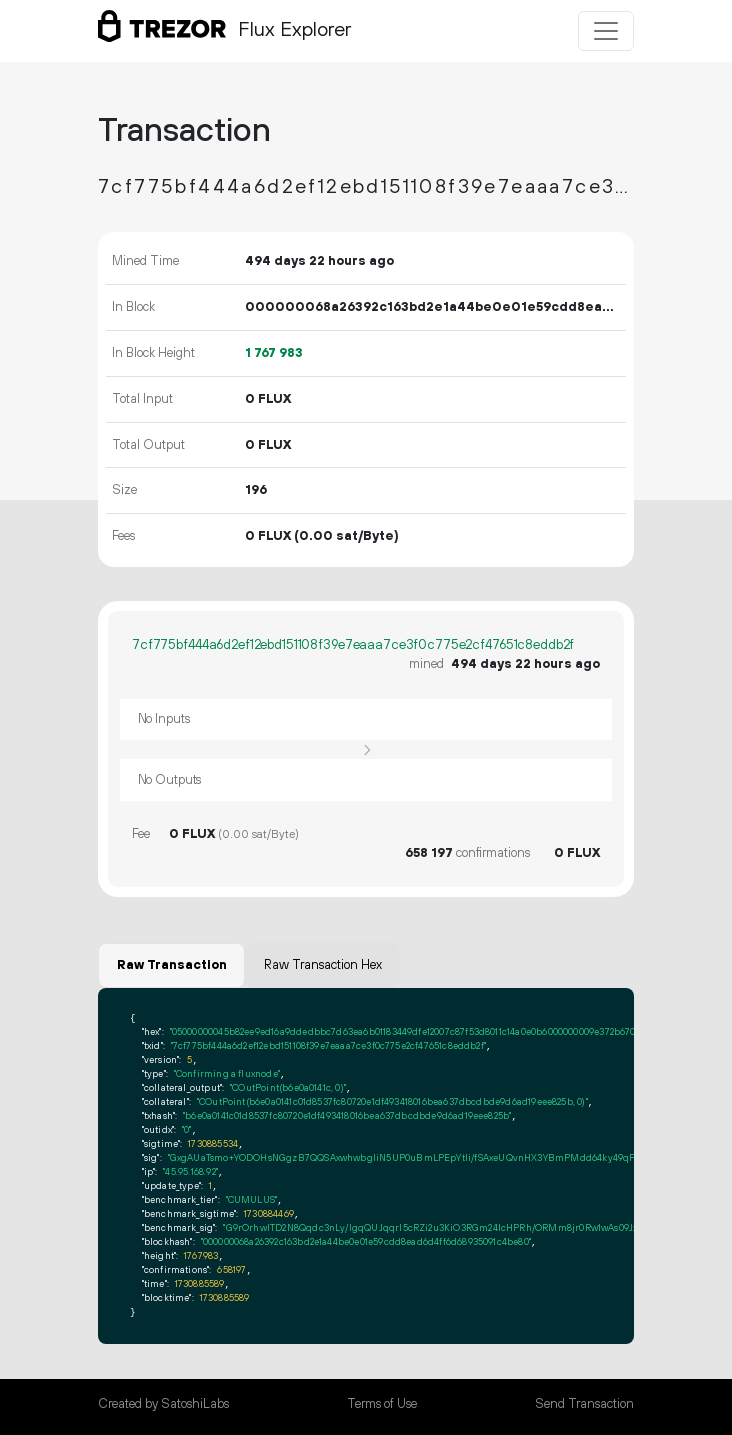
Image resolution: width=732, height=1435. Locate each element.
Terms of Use (382, 1404)
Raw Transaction (172, 965)
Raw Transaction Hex (323, 965)
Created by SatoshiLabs (163, 1404)
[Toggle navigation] (606, 31)
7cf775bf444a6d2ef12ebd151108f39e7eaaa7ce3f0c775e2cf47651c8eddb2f (353, 645)
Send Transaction (584, 1404)
